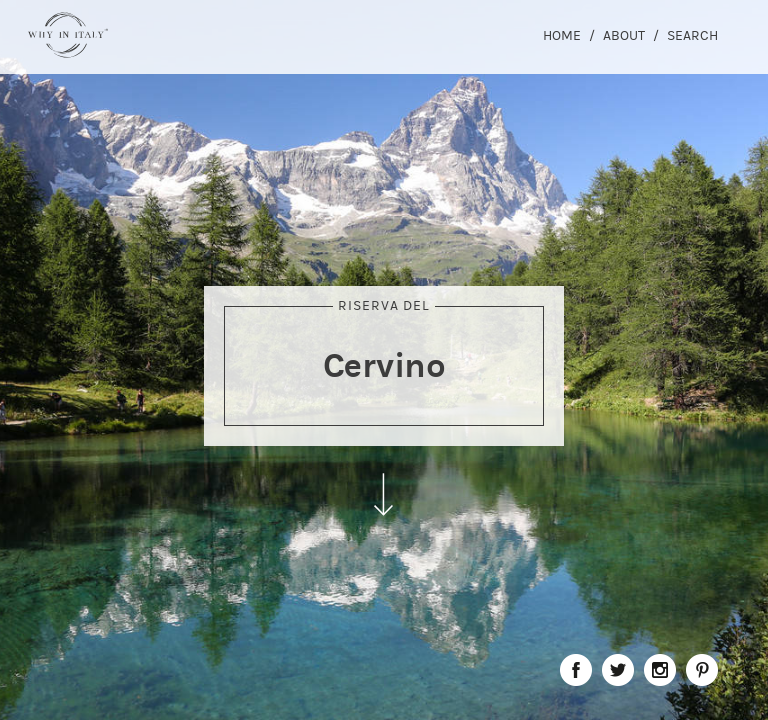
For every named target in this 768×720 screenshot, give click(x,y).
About (624, 35)
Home (562, 35)
